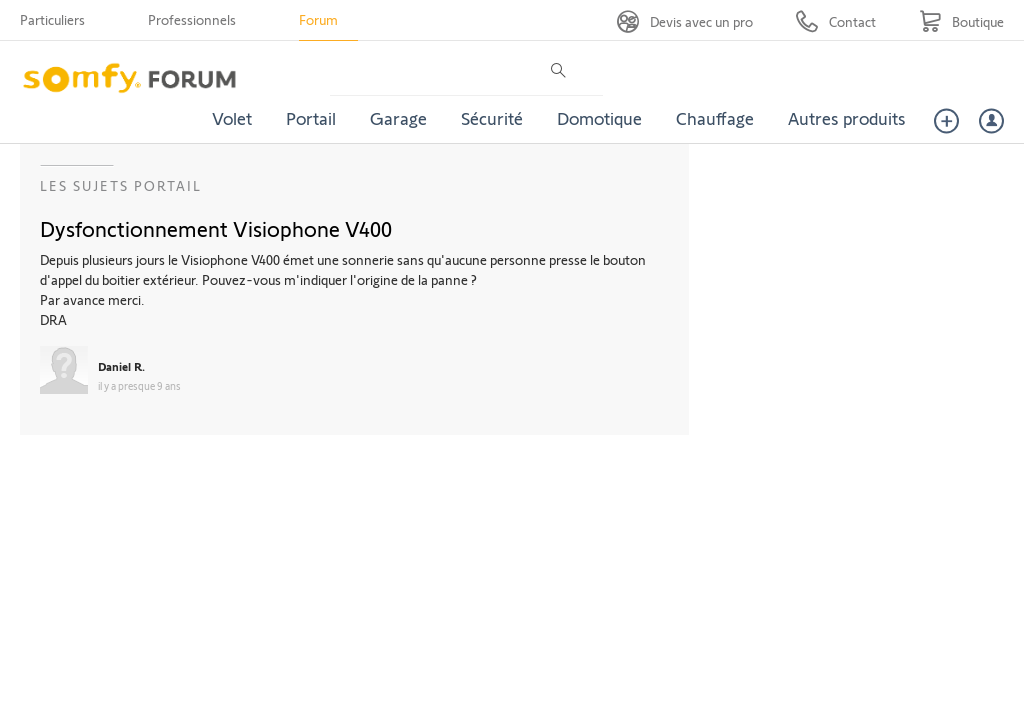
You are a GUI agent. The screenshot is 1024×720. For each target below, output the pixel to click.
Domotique (599, 118)
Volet (232, 118)
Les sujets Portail (121, 185)
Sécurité (492, 118)
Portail (311, 118)
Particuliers (52, 19)
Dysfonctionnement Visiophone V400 (216, 228)
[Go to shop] (961, 21)
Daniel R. (121, 366)
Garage (398, 118)
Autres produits (847, 118)
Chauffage (715, 118)
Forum (318, 19)
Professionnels (192, 19)
